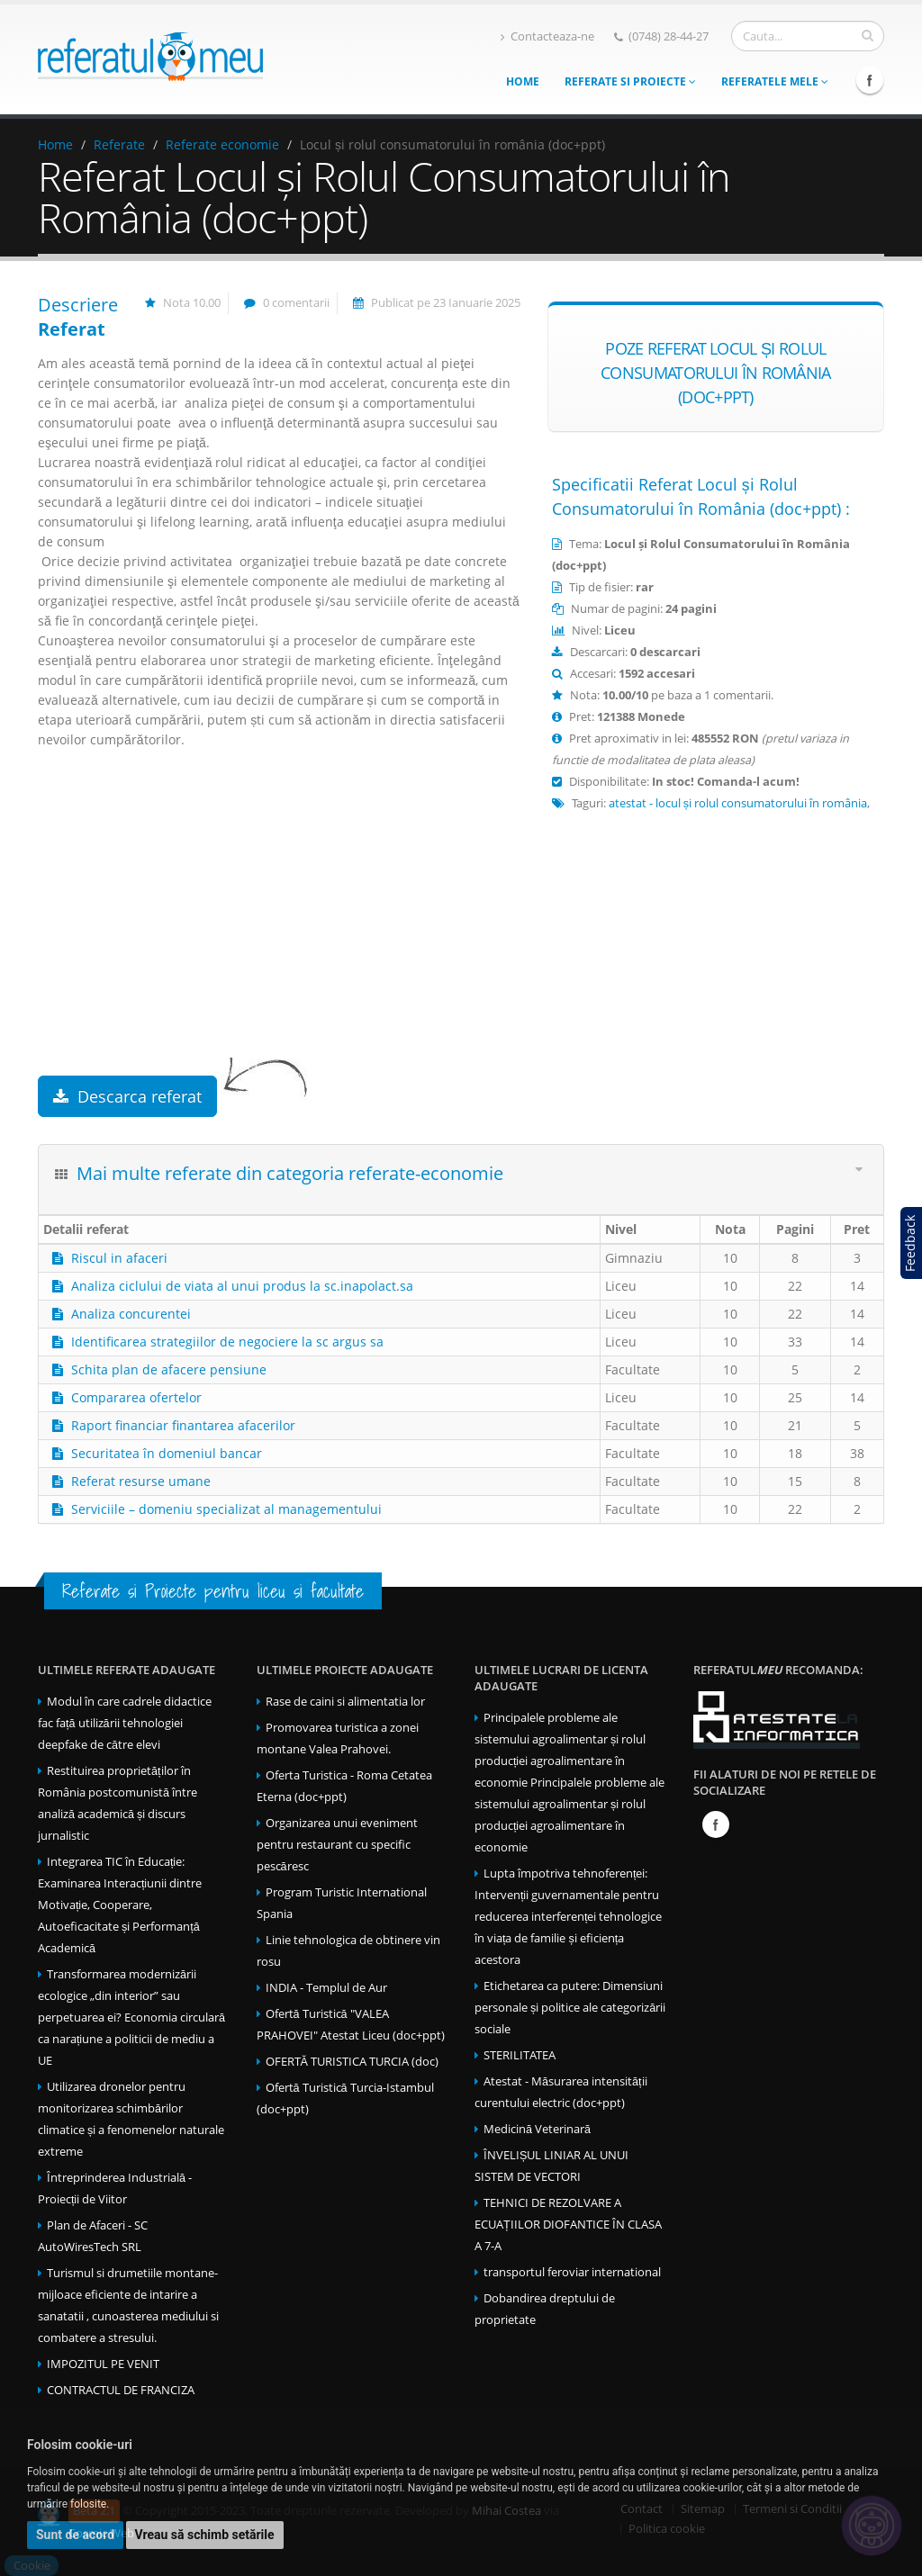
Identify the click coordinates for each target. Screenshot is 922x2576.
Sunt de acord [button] (75, 2534)
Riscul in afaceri (119, 1257)
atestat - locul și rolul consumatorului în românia (738, 803)
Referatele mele (774, 81)
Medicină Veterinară (537, 2129)
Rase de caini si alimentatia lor (345, 1701)
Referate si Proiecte (630, 81)
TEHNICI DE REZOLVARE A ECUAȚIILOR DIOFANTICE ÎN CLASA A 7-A (568, 2224)
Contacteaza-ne (547, 36)
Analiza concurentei (131, 1313)
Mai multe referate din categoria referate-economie (290, 1173)
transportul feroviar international (572, 2272)
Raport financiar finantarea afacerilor (183, 1425)
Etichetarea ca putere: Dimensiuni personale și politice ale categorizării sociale (570, 2007)
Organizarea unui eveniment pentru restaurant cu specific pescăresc (337, 1844)
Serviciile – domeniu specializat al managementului (226, 1509)
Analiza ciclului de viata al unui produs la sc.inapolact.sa (242, 1285)
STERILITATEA (520, 2055)
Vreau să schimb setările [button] (205, 2534)
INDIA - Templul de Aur (326, 1987)
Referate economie (222, 144)
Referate (119, 144)
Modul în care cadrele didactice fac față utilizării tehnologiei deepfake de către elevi (125, 1723)
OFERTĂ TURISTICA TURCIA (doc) (352, 2061)
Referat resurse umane (141, 1481)
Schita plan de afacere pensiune (169, 1369)
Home (522, 81)
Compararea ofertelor (136, 1397)
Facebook (869, 80)
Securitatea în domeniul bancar (166, 1453)
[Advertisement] (279, 932)
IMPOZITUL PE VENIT (103, 2364)
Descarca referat (127, 1096)
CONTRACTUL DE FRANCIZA (120, 2390)
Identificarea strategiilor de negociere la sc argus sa (227, 1341)
